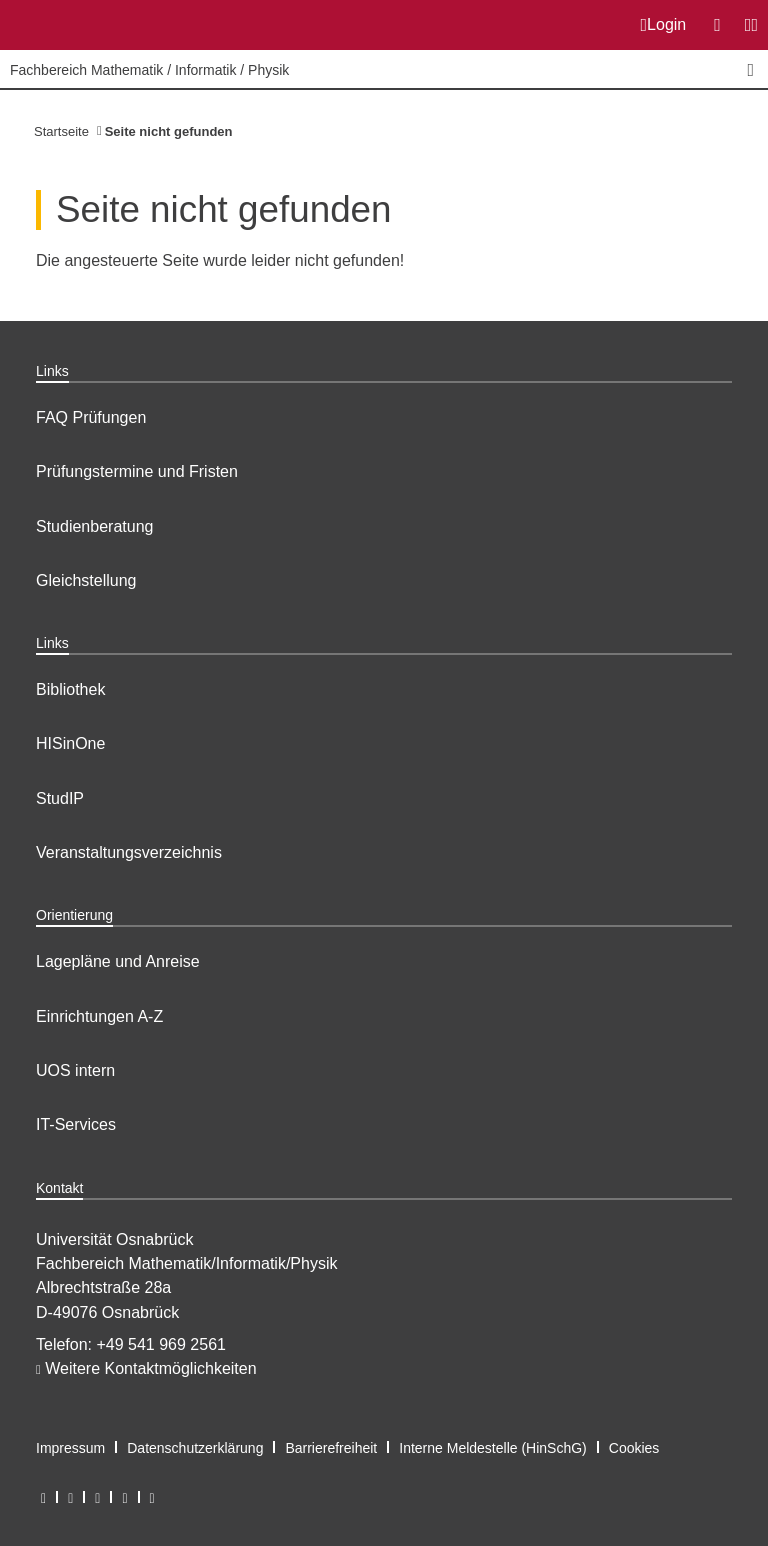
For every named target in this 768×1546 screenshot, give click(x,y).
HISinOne (70, 743)
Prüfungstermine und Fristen (137, 471)
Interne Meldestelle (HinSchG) (493, 1448)
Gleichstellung (86, 580)
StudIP (60, 798)
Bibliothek (70, 689)
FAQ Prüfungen (91, 417)
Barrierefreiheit (331, 1448)
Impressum (70, 1448)
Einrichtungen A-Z (99, 1016)
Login (664, 25)
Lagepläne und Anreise (118, 961)
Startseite (61, 131)
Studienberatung (94, 526)
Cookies (634, 1448)
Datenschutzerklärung (195, 1448)
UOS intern (75, 1070)
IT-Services (76, 1124)
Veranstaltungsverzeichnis (129, 852)
